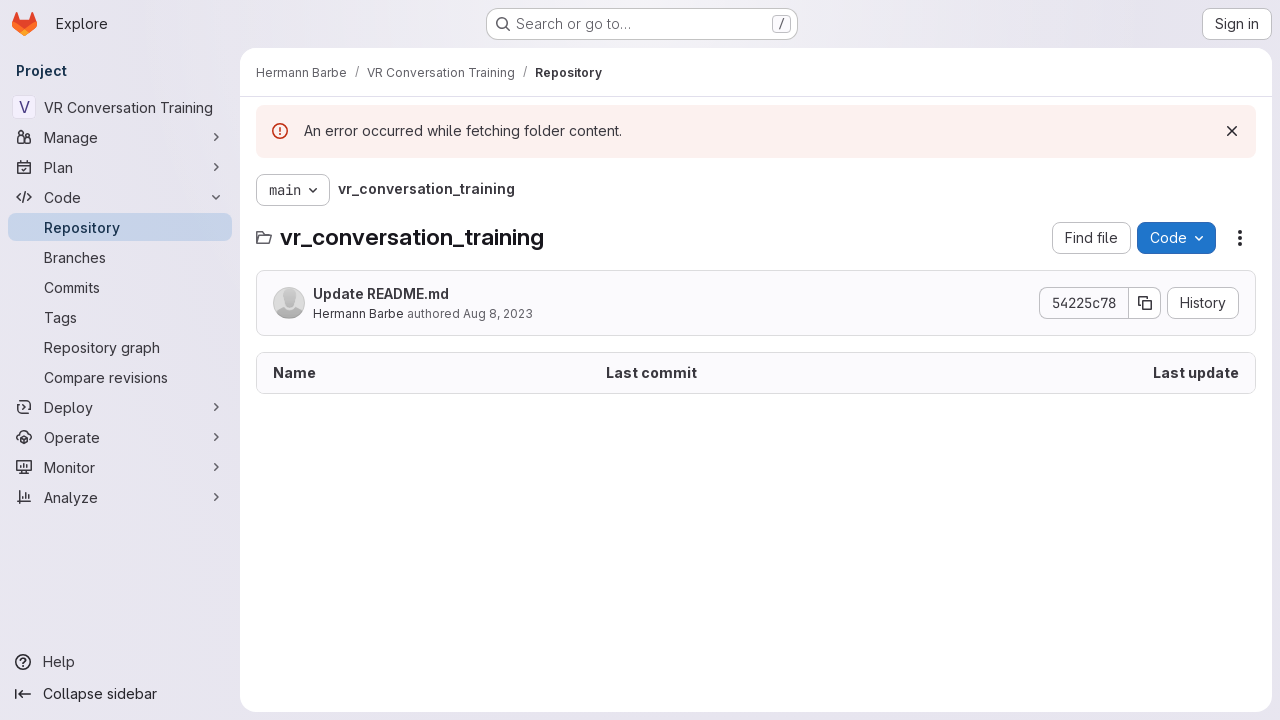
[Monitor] (120, 467)
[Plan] (120, 167)
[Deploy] (120, 407)
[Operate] (120, 437)
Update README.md (381, 293)
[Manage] (120, 137)
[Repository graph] (120, 347)
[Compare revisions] (120, 377)
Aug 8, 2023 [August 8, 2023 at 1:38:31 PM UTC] (498, 313)
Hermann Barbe (358, 313)
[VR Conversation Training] (120, 107)
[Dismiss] (1232, 131)
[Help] (120, 662)
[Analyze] (120, 497)
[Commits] (120, 287)
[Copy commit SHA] (1145, 303)
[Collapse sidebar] (120, 694)
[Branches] (120, 257)
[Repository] (120, 227)
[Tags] (120, 317)
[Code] (120, 197)
